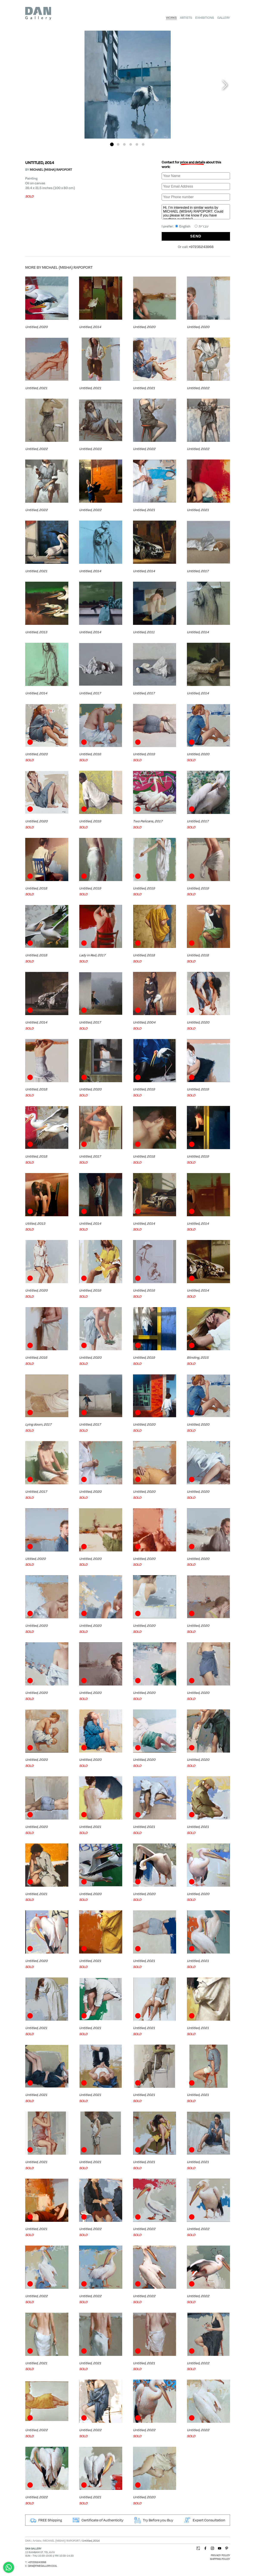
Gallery (223, 17)
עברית (202, 226)
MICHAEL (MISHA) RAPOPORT (51, 169)
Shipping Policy (220, 2558)
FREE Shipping (46, 2520)
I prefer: (185, 226)
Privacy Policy (220, 2555)
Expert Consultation (204, 2520)
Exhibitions (204, 17)
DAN (28, 2541)
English (182, 226)
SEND (195, 236)
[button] (112, 144)
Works (171, 17)
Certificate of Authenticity (98, 2520)
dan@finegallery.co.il (42, 2565)
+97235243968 (201, 246)
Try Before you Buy (153, 2520)
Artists (186, 17)
